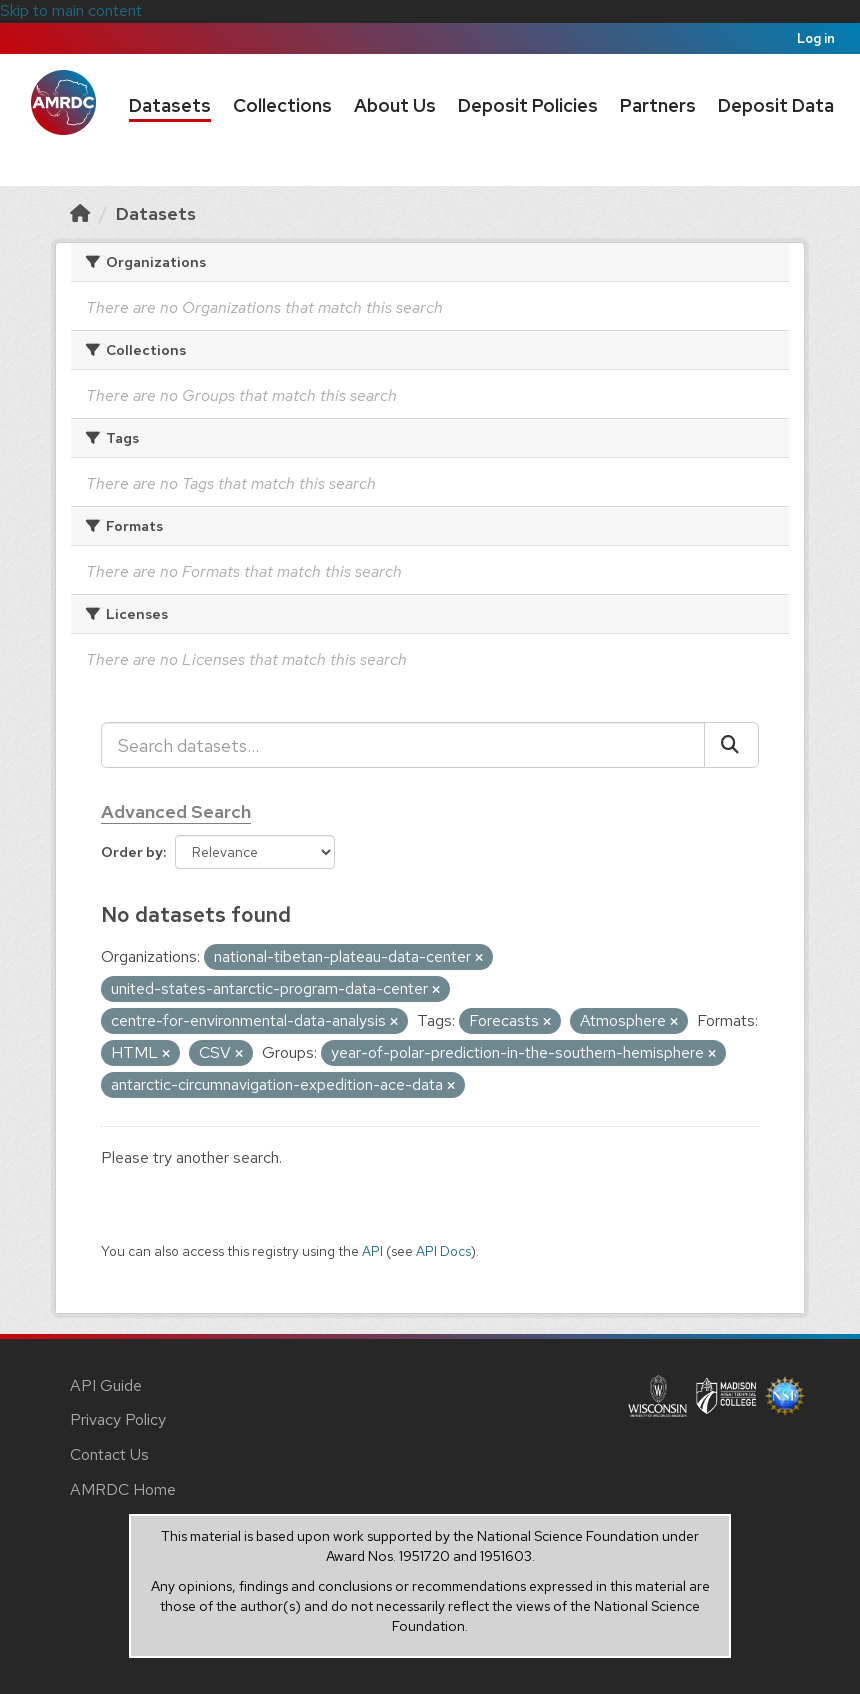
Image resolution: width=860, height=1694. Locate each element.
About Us (395, 105)
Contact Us (109, 1454)
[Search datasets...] (403, 745)
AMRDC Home (123, 1489)
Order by (132, 852)
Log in (816, 38)
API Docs (443, 1251)
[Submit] (731, 745)
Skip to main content (71, 10)
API (372, 1251)
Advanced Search (176, 811)
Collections (282, 105)
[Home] (80, 213)
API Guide (106, 1385)
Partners (658, 105)
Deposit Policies (528, 105)
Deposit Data (776, 105)
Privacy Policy (118, 1419)
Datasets (170, 105)
